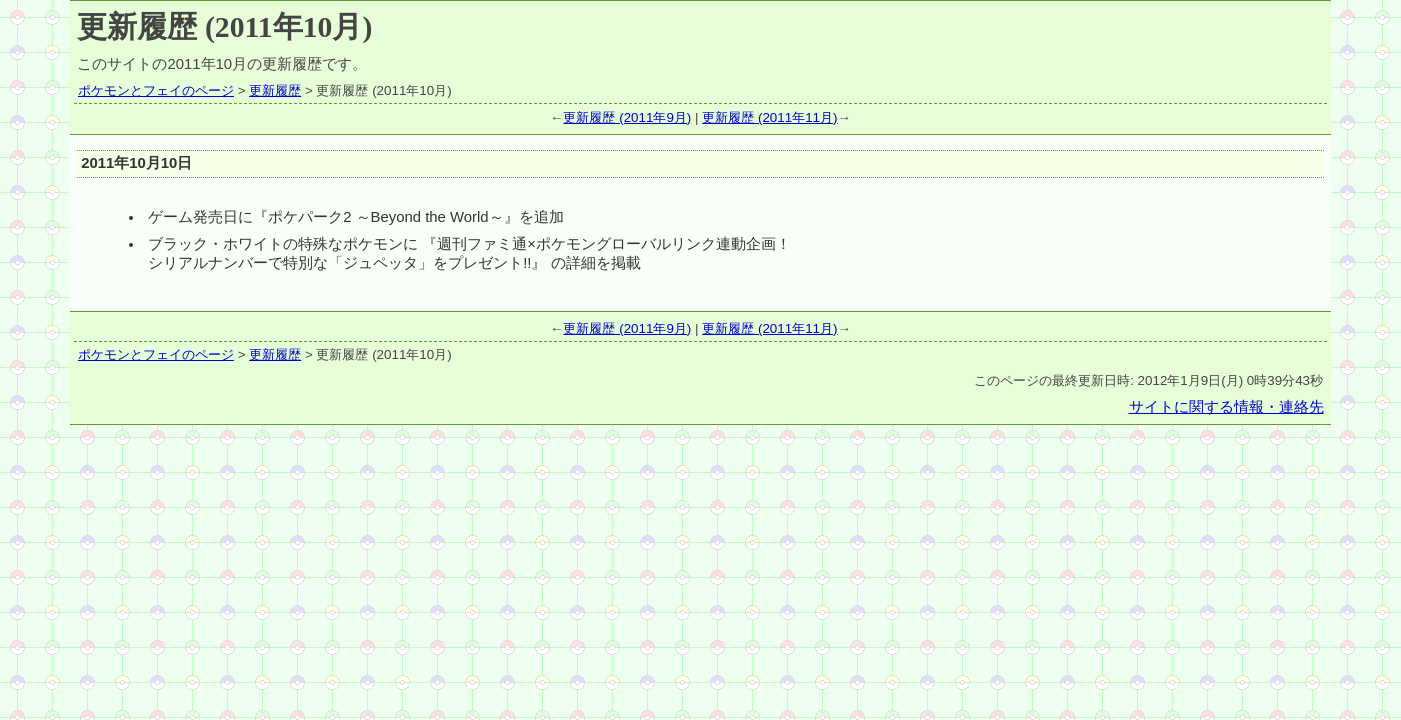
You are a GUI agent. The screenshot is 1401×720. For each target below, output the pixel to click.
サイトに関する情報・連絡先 (1226, 407)
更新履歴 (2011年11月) (769, 117)
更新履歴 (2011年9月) (627, 117)
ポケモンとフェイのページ (156, 90)
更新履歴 (275, 90)
